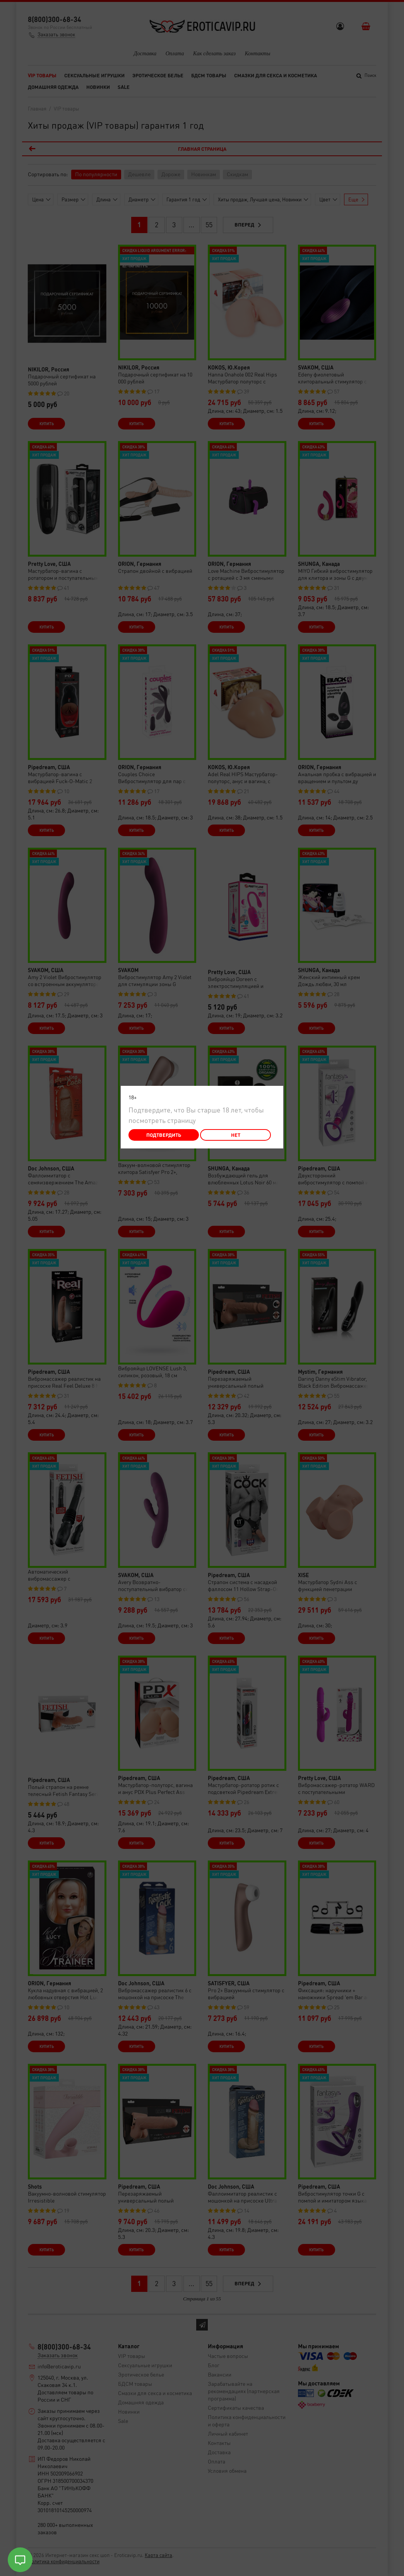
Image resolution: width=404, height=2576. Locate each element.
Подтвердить (163, 1134)
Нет (235, 1134)
